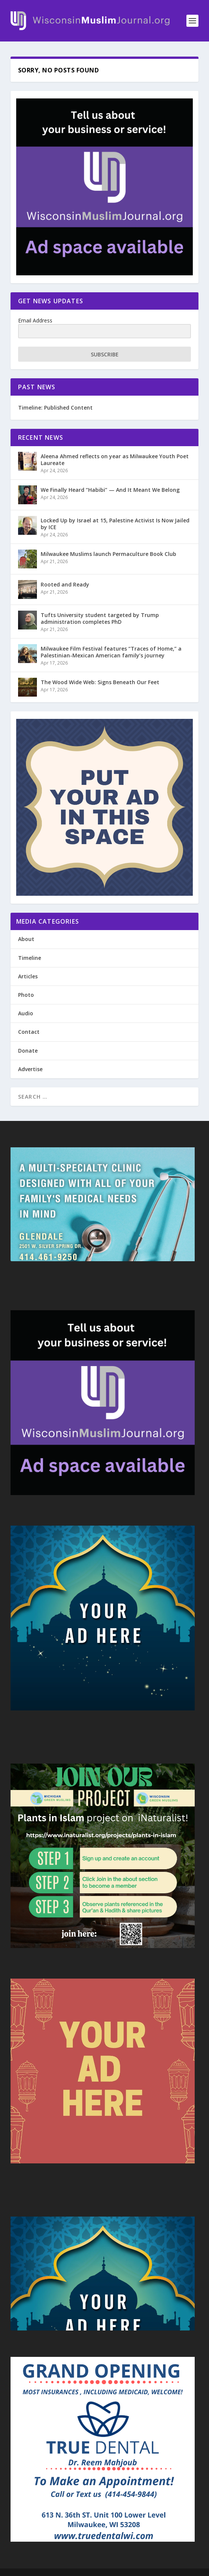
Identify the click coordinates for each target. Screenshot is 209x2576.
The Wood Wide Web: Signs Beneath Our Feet (100, 682)
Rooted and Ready (65, 584)
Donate (28, 1050)
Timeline (29, 957)
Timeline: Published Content (55, 407)
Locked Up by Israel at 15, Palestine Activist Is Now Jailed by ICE (115, 524)
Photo (26, 994)
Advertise (30, 1069)
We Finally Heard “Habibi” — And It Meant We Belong (110, 489)
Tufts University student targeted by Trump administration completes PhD (100, 618)
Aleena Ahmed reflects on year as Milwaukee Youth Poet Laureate (115, 460)
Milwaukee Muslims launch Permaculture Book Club (108, 553)
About (26, 939)
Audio (25, 1013)
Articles (28, 976)
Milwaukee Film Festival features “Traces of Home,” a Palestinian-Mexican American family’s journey (111, 652)
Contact (29, 1031)
